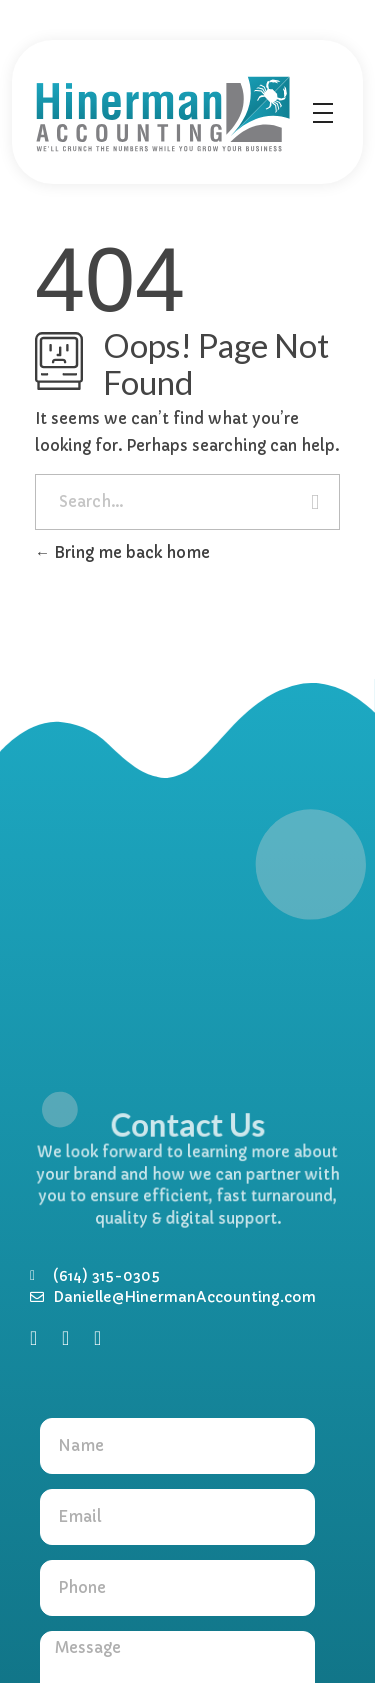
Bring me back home (122, 552)
